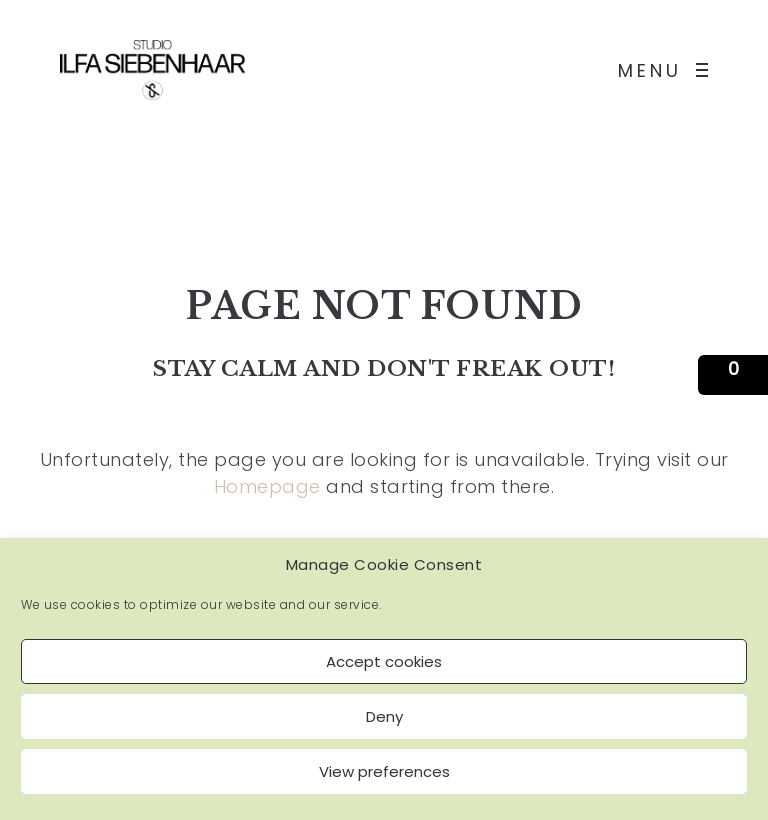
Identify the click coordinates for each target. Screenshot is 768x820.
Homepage (267, 486)
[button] (733, 375)
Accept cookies (384, 661)
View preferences (384, 771)
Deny (384, 716)
